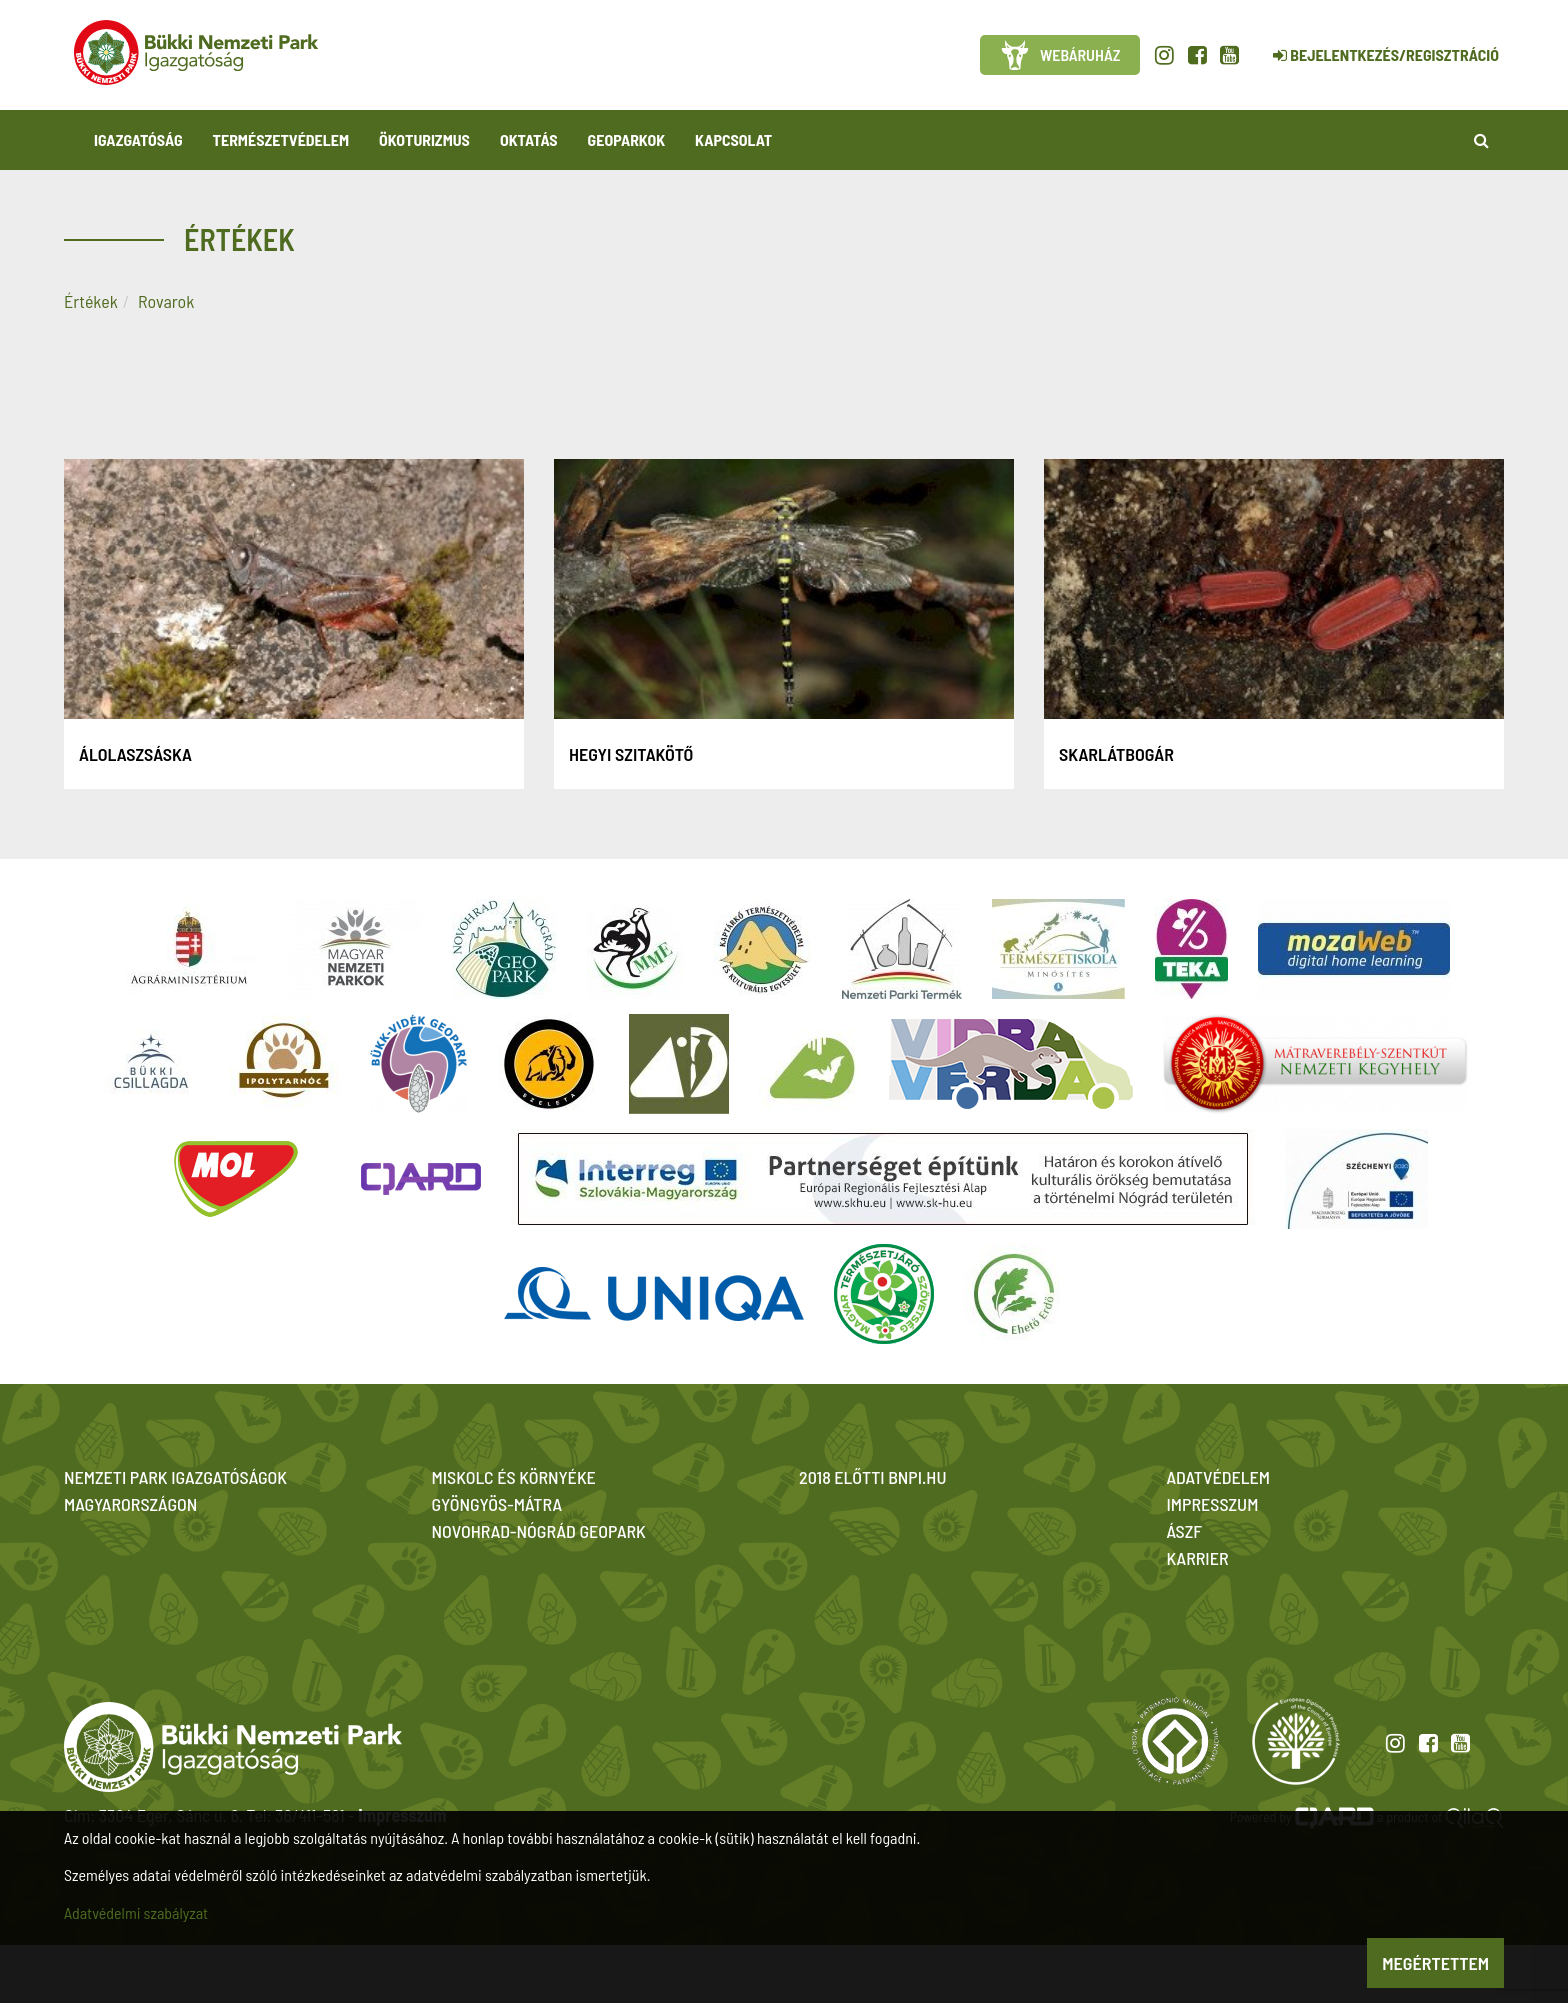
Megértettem (1435, 1963)
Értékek (91, 301)
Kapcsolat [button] (733, 139)
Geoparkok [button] (626, 139)
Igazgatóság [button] (138, 139)
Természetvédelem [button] (281, 139)
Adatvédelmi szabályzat (136, 1912)
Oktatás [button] (529, 139)
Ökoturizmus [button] (424, 139)
